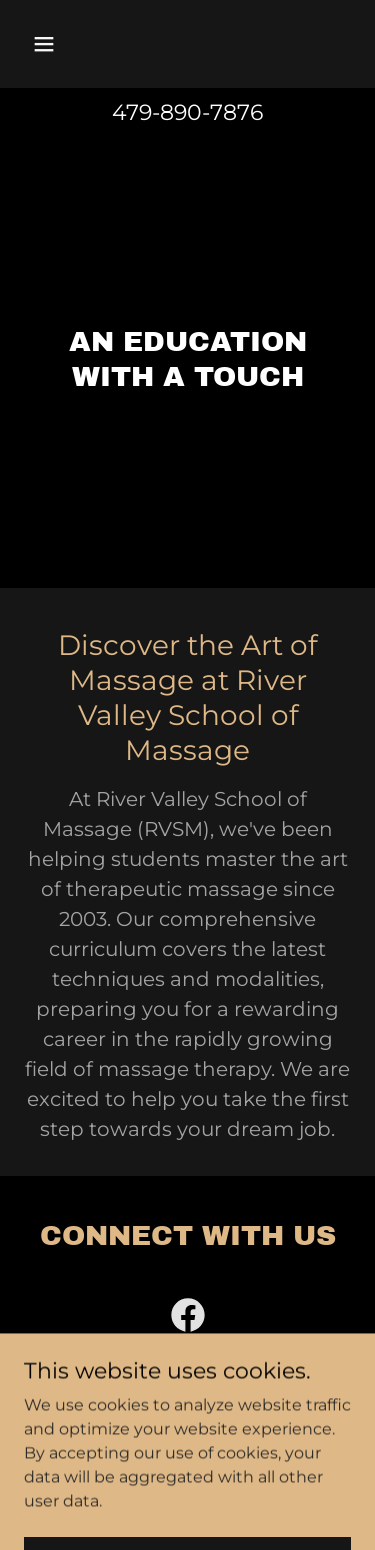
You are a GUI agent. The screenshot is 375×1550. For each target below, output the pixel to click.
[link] (188, 1319)
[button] (61, 44)
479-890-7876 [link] (187, 112)
